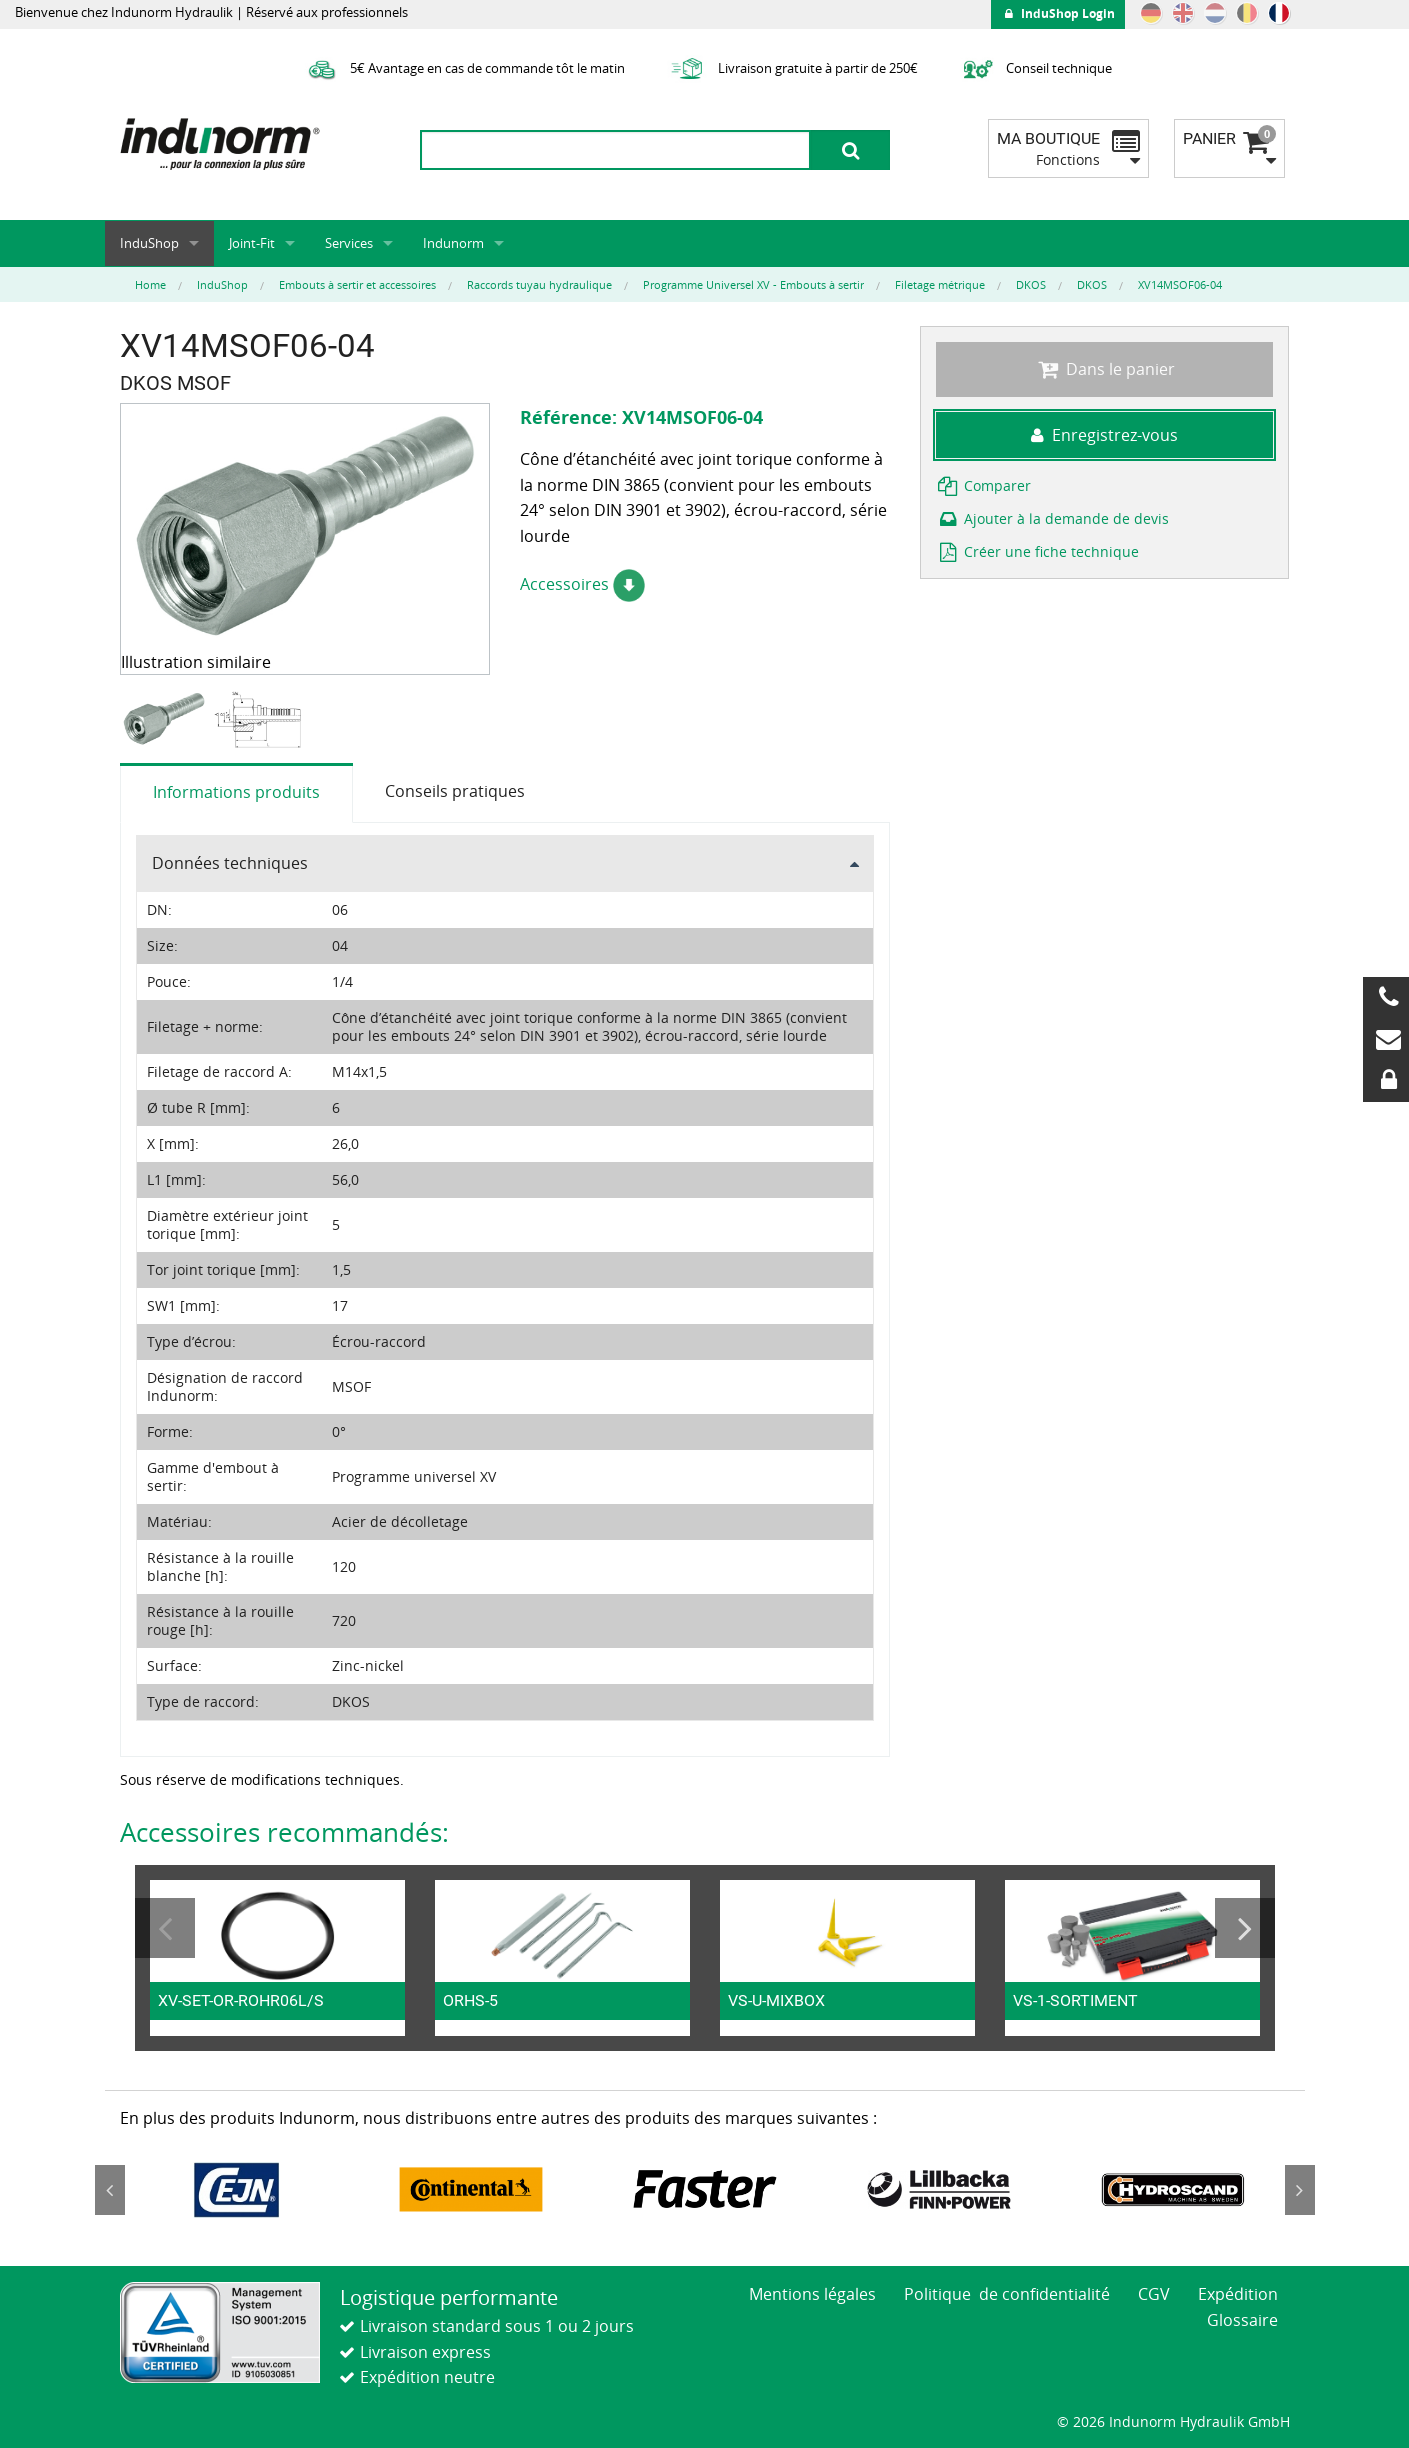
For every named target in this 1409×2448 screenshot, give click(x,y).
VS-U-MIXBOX (776, 2000)
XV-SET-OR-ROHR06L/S (241, 2000)
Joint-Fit (252, 243)
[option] (166, 719)
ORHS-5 (470, 2000)
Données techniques (230, 863)
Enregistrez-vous (1104, 435)
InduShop (149, 243)
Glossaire (1242, 2320)
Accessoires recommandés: (284, 1832)
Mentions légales (812, 2294)
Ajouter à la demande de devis (1053, 518)
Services (349, 243)
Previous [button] (165, 1928)
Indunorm (453, 243)
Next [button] (1245, 1928)
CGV (1154, 2294)
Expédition (1238, 2294)
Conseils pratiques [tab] (455, 791)
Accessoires (582, 584)
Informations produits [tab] (236, 792)
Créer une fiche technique (1038, 551)
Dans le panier (1104, 369)
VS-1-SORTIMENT (1075, 2000)
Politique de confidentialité (1007, 2294)
